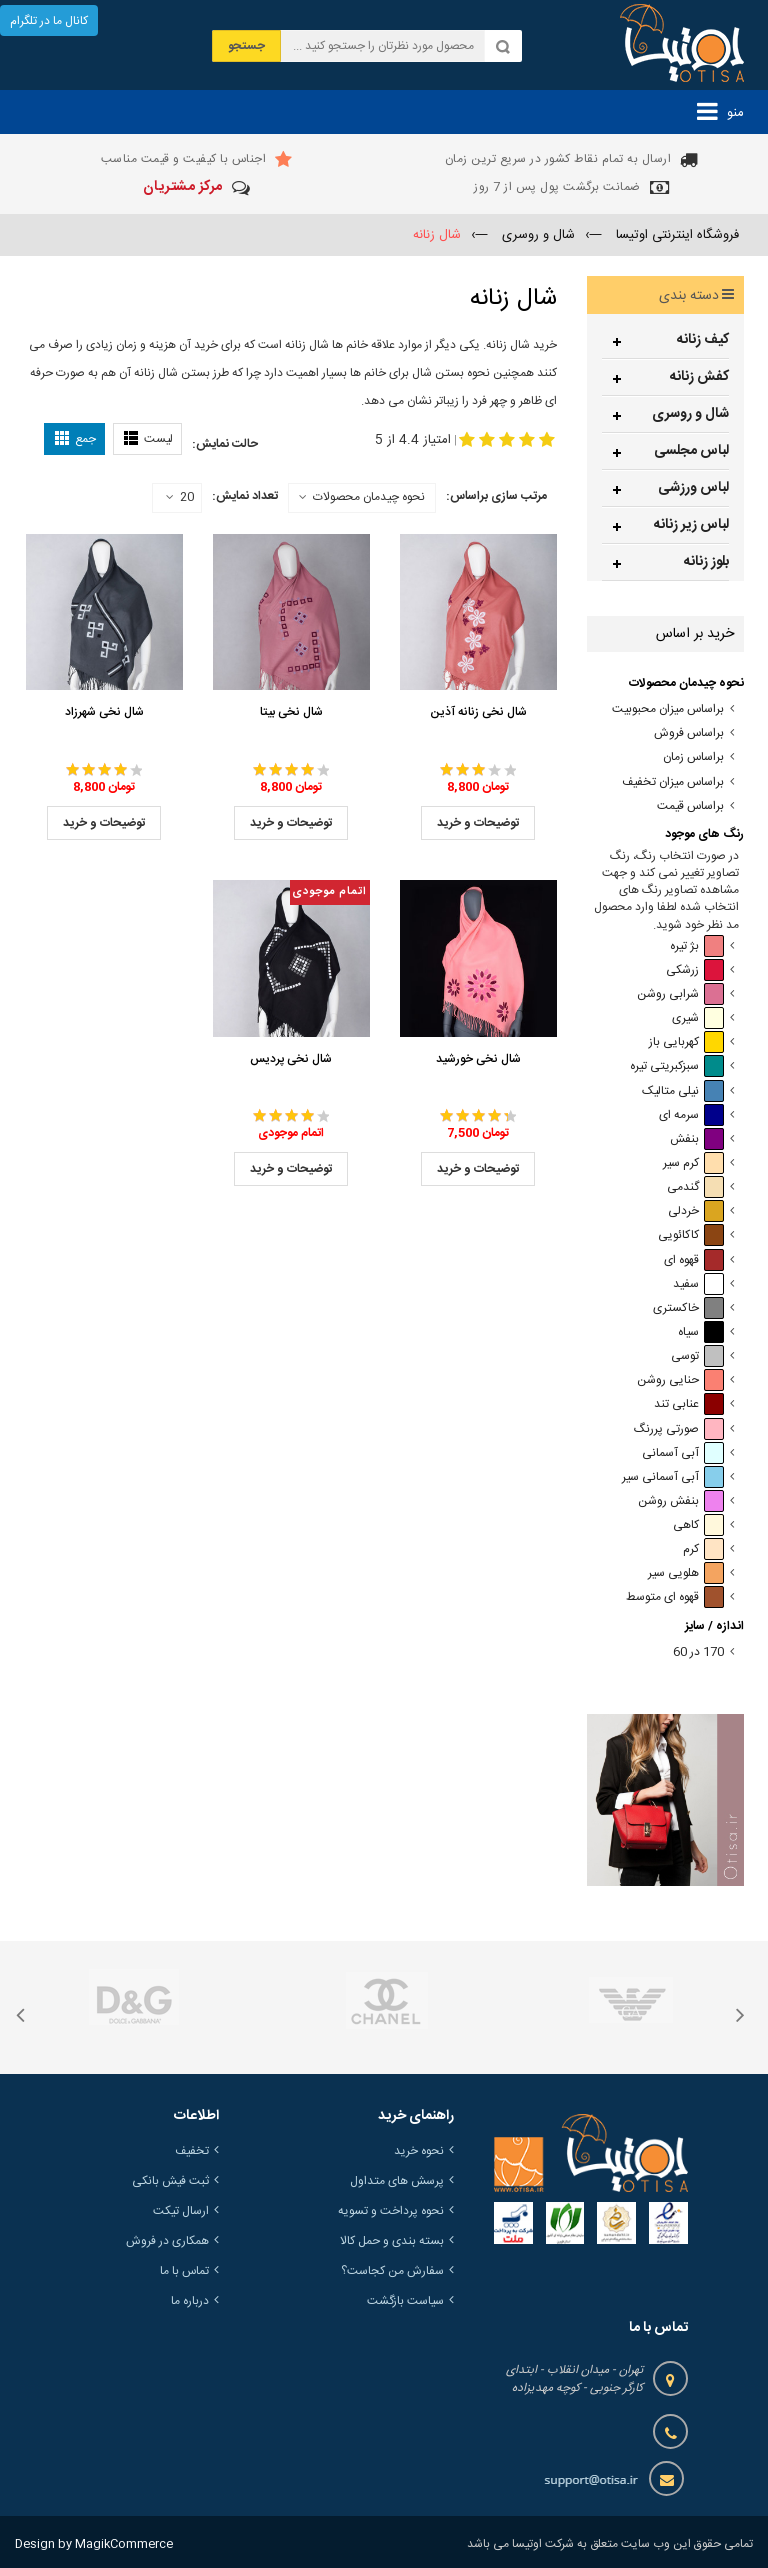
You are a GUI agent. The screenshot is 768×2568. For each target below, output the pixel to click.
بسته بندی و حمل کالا (392, 2241)
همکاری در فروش (167, 2241)
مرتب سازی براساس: (496, 496)
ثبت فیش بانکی (170, 2181)
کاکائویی (691, 1235)
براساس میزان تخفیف (673, 782)
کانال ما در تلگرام (49, 21)
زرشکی (695, 970)
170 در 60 (698, 1652)
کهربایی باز (686, 1042)
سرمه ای (691, 1115)
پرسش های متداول (397, 2181)
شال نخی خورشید (478, 1059)
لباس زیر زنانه (691, 525)
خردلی (696, 1211)
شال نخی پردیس (291, 1059)
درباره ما (190, 2301)
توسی (697, 1356)
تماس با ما (184, 2271)
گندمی (695, 1187)
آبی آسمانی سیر (673, 1477)
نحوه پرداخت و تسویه (391, 2211)
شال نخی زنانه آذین (478, 712)
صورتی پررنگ (679, 1429)
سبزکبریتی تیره (677, 1066)
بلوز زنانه (706, 562)
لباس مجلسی (691, 451)
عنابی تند (689, 1404)
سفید (698, 1284)
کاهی (698, 1525)
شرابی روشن (680, 994)
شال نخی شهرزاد (104, 712)
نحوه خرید (419, 2151)
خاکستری (688, 1308)
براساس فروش (689, 733)
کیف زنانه (703, 340)
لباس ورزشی (693, 488)
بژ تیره (697, 946)
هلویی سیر (686, 1573)
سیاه (701, 1332)
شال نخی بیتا (291, 712)
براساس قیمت (690, 806)
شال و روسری (690, 414)
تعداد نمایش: (245, 496)
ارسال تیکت (181, 2211)
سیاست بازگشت (405, 2301)
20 (180, 498)
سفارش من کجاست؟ (392, 2271)
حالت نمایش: (225, 444)
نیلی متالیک (683, 1091)
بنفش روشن (681, 1501)
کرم (703, 1549)
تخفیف (192, 2151)
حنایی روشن (680, 1380)
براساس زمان (693, 757)
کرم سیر (693, 1163)
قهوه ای (694, 1260)
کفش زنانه (699, 377)
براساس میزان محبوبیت (668, 709)
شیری (698, 1018)
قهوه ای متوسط (675, 1597)
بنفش (697, 1139)
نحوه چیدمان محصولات (369, 497)
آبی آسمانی (683, 1453)
